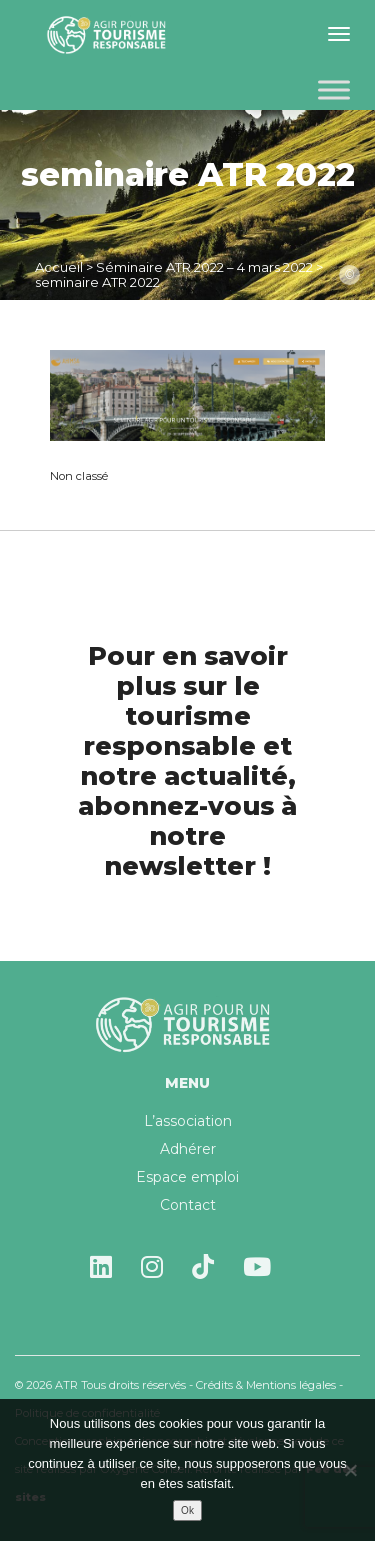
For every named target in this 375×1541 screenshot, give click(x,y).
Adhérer (188, 1149)
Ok (187, 1510)
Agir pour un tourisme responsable (110, 35)
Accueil (59, 267)
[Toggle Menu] (334, 89)
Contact (188, 1205)
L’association (188, 1121)
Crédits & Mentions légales (266, 1385)
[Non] (350, 1470)
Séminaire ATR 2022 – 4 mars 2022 (204, 267)
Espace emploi (187, 1177)
